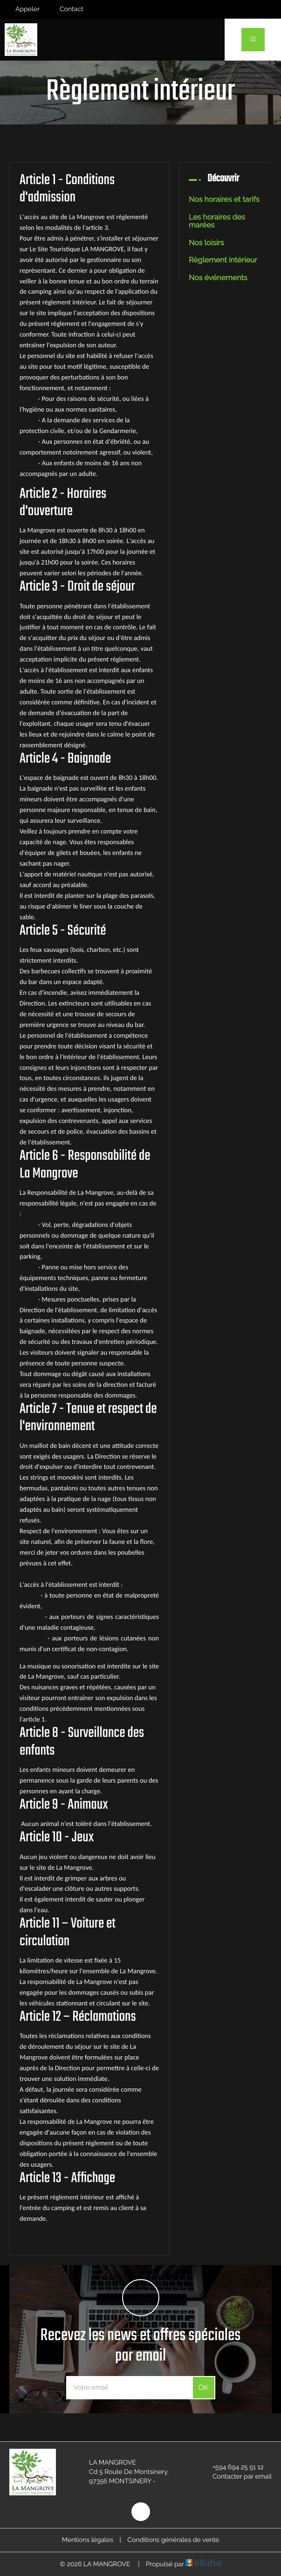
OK (203, 2387)
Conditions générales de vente (173, 2540)
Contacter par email (237, 2477)
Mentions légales (87, 2540)
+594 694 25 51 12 (233, 2467)
